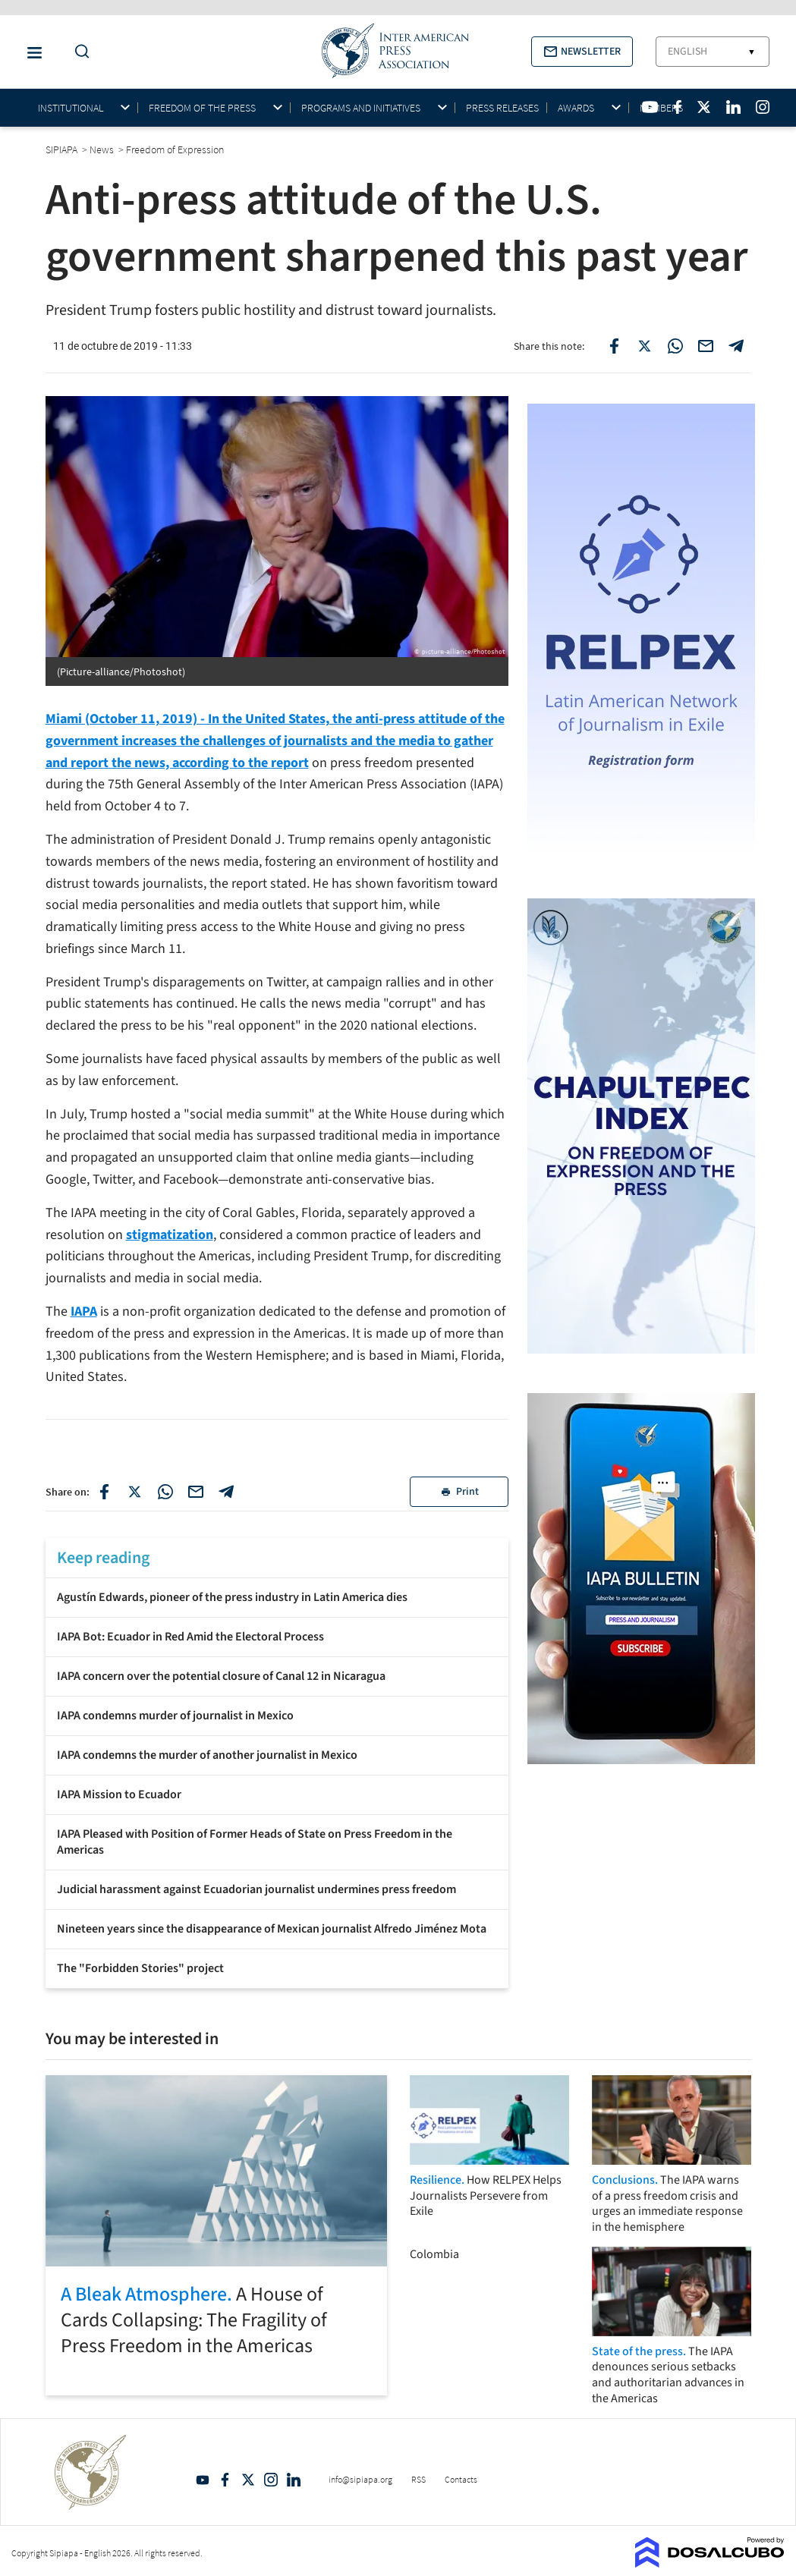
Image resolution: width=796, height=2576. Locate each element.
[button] (582, 51)
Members (661, 108)
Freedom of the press (202, 108)
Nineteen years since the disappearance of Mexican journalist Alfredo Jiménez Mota (271, 1928)
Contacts (461, 2479)
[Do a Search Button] (78, 52)
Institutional (70, 108)
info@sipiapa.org (360, 2479)
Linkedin (293, 2479)
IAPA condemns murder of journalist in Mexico (175, 1715)
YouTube (202, 2479)
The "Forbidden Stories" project (140, 1968)
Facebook (225, 2479)
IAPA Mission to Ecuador (119, 1794)
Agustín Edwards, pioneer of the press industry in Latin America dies (232, 1597)
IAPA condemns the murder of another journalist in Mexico (207, 1755)
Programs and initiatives (360, 108)
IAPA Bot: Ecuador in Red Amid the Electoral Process (190, 1636)
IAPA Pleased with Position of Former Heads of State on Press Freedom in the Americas (254, 1842)
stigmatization (169, 1234)
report (290, 762)
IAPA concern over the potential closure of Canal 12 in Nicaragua (221, 1676)
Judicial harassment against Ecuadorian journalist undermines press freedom (256, 1889)
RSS (418, 2479)
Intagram (271, 2479)
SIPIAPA (63, 149)
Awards (576, 108)
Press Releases (502, 108)
